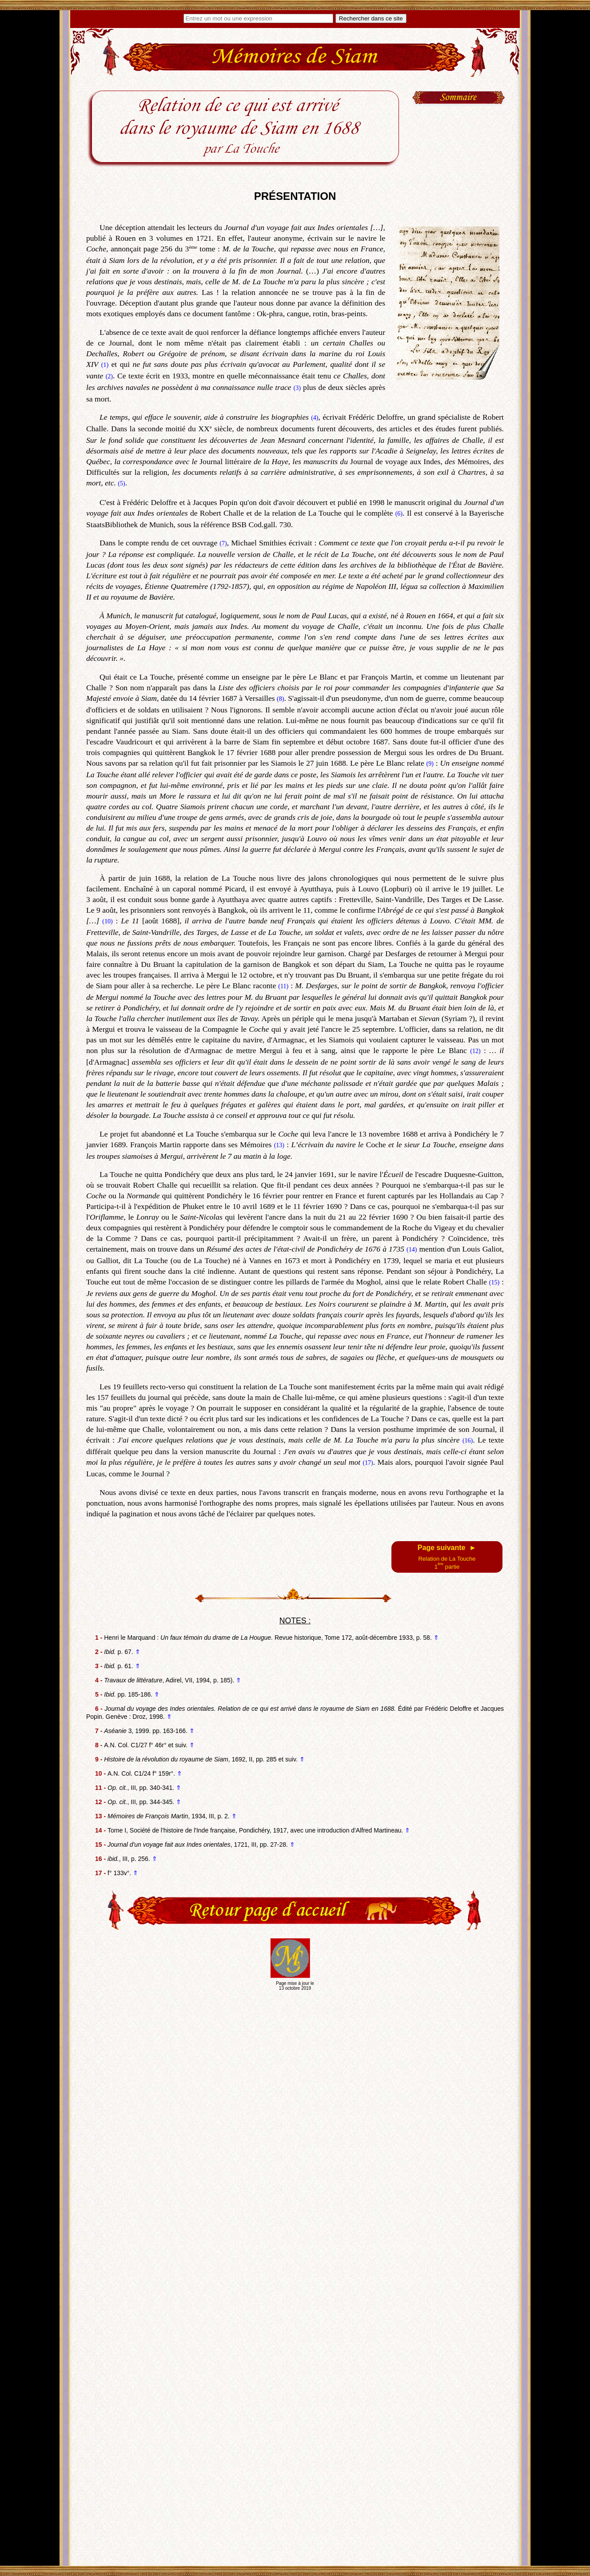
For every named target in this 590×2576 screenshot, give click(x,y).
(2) (109, 376)
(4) (314, 417)
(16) (467, 1440)
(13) (279, 1145)
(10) (107, 921)
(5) (121, 483)
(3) (297, 388)
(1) (104, 365)
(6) (399, 513)
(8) (280, 699)
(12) (475, 1051)
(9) (430, 763)
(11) (283, 986)
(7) (223, 543)
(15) (494, 1282)
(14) (412, 1249)
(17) (368, 1462)
